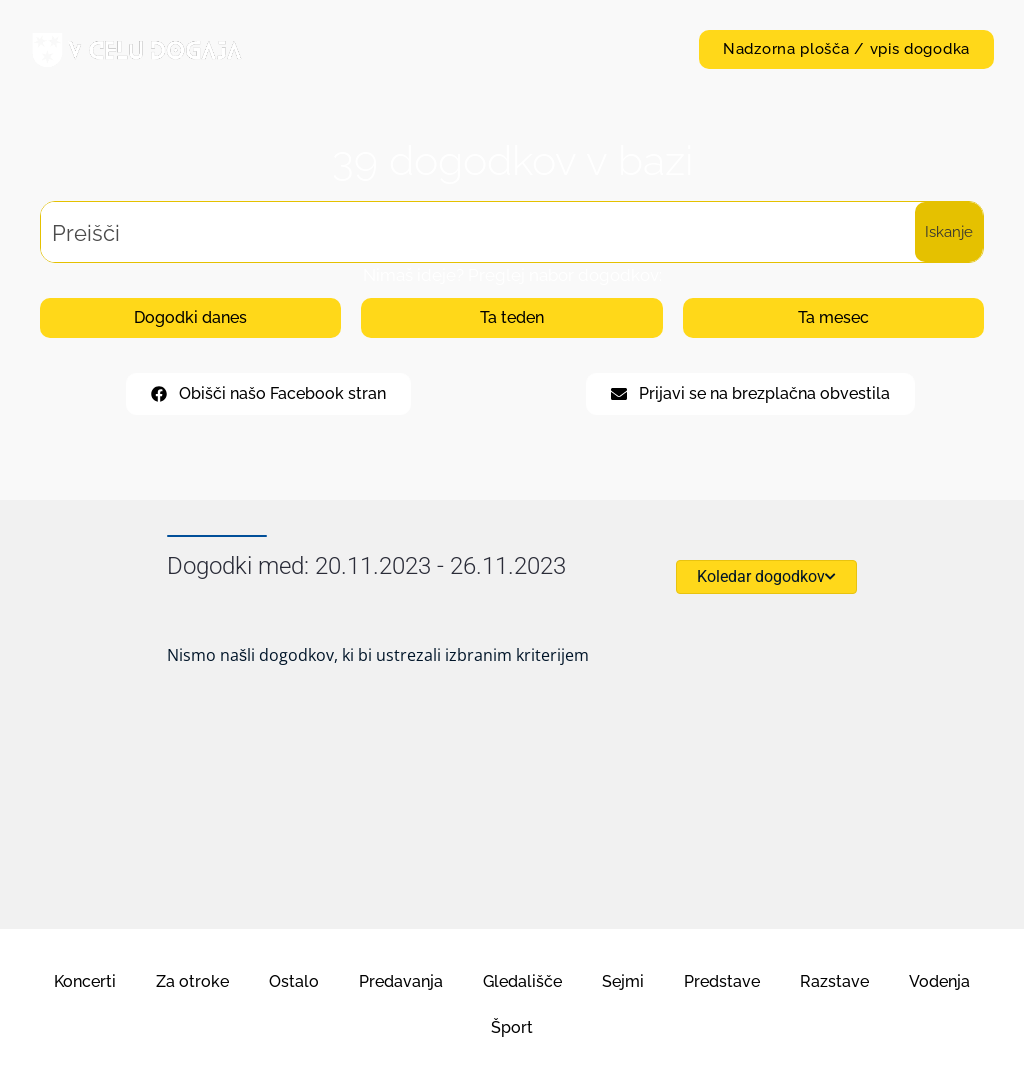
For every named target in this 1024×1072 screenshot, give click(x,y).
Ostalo (294, 981)
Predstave (722, 981)
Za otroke (192, 981)
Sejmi (623, 981)
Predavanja (401, 981)
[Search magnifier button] (949, 232)
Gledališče (522, 981)
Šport (512, 1027)
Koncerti (85, 981)
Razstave (834, 981)
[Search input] (479, 232)
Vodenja (939, 981)
